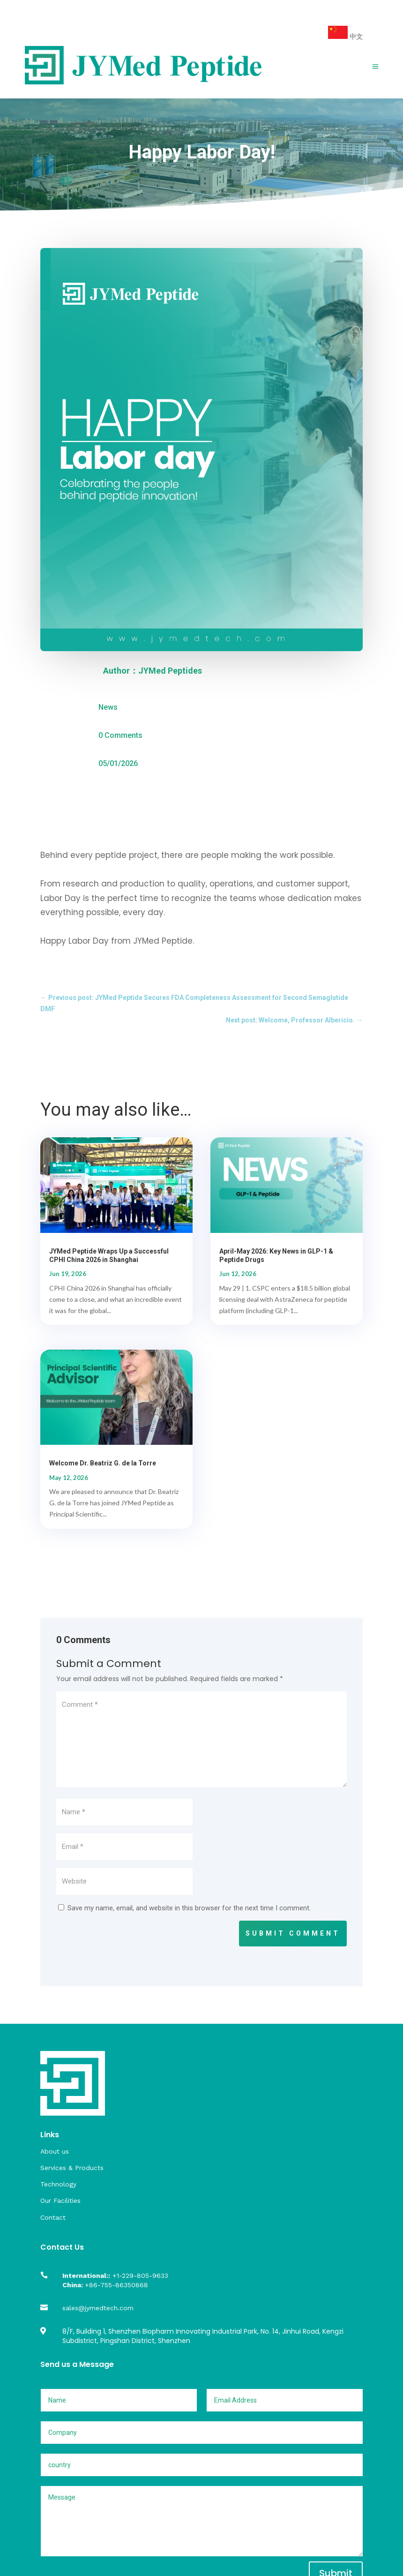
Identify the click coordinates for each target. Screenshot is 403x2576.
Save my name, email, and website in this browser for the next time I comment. (189, 1908)
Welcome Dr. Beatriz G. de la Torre (102, 1463)
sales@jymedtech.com (98, 2308)
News (108, 707)
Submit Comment (293, 1933)
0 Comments (120, 735)
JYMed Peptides (170, 671)
